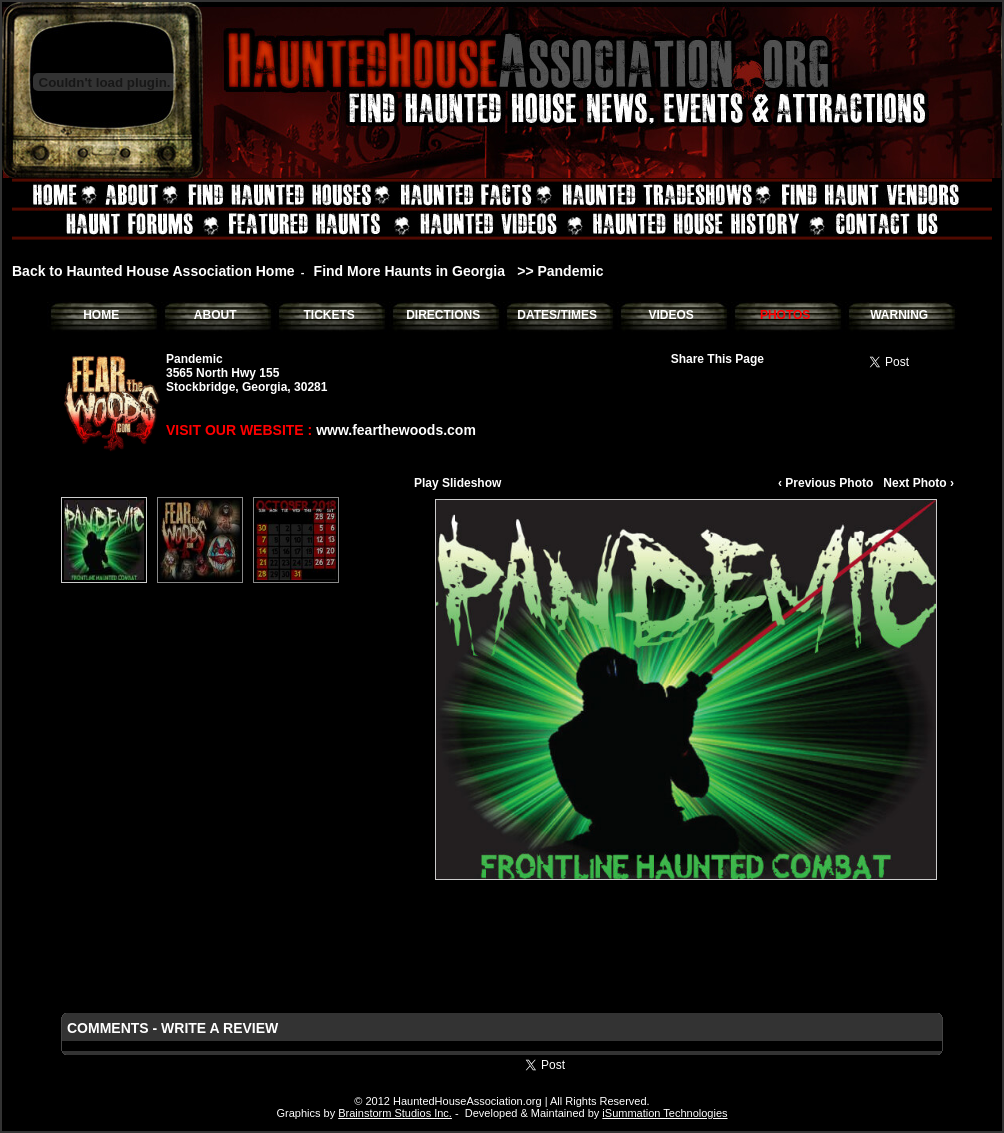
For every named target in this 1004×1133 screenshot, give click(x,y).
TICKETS (328, 315)
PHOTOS (785, 315)
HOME (101, 315)
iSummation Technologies (664, 1113)
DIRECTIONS (443, 315)
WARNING (899, 315)
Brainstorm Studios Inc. (395, 1113)
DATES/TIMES (557, 315)
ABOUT (215, 315)
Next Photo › (918, 483)
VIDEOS (670, 315)
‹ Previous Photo (825, 483)
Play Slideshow (457, 483)
